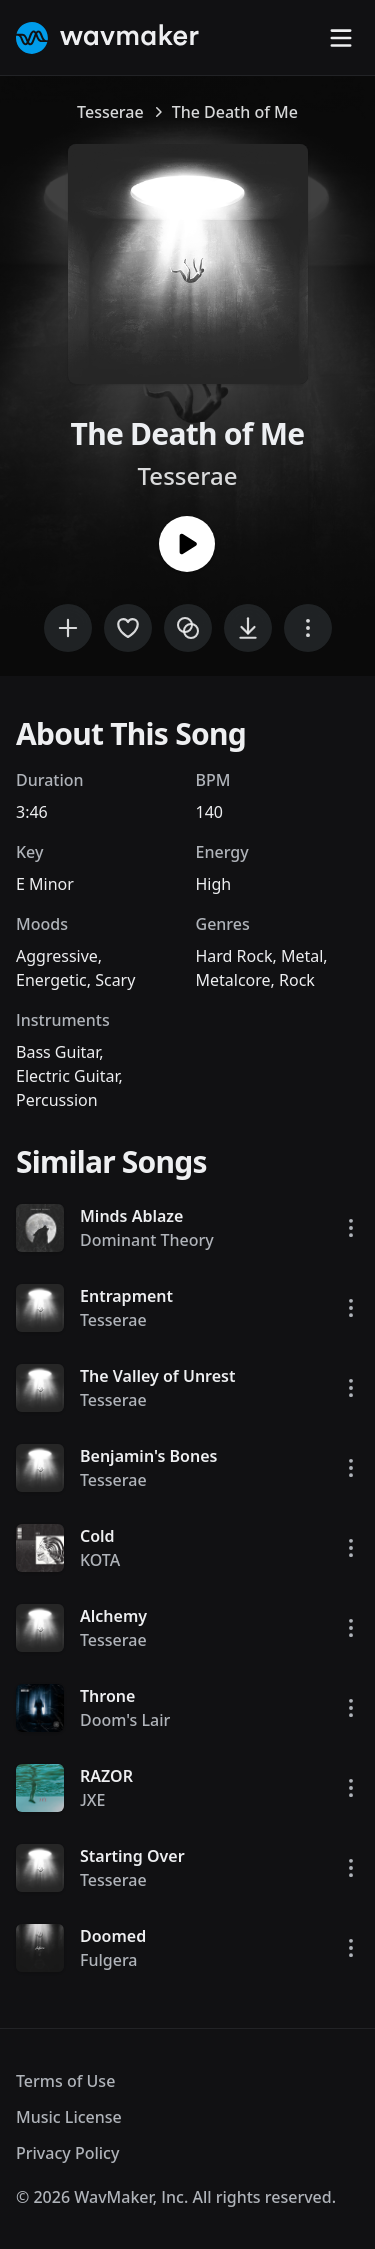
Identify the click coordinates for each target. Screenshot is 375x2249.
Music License (69, 2117)
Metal (302, 956)
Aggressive (57, 956)
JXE (93, 1800)
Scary (115, 980)
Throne (107, 1696)
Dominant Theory (147, 1240)
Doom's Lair (125, 1720)
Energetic (51, 980)
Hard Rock (234, 956)
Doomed (113, 1936)
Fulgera (109, 1960)
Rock (297, 980)
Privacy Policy (67, 2153)
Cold (97, 1536)
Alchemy (113, 1616)
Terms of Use (65, 2081)
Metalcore (233, 980)
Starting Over (132, 1856)
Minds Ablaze (131, 1216)
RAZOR (106, 1776)
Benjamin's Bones (148, 1456)
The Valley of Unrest (158, 1376)
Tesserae (110, 112)
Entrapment (126, 1296)
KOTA (100, 1560)
